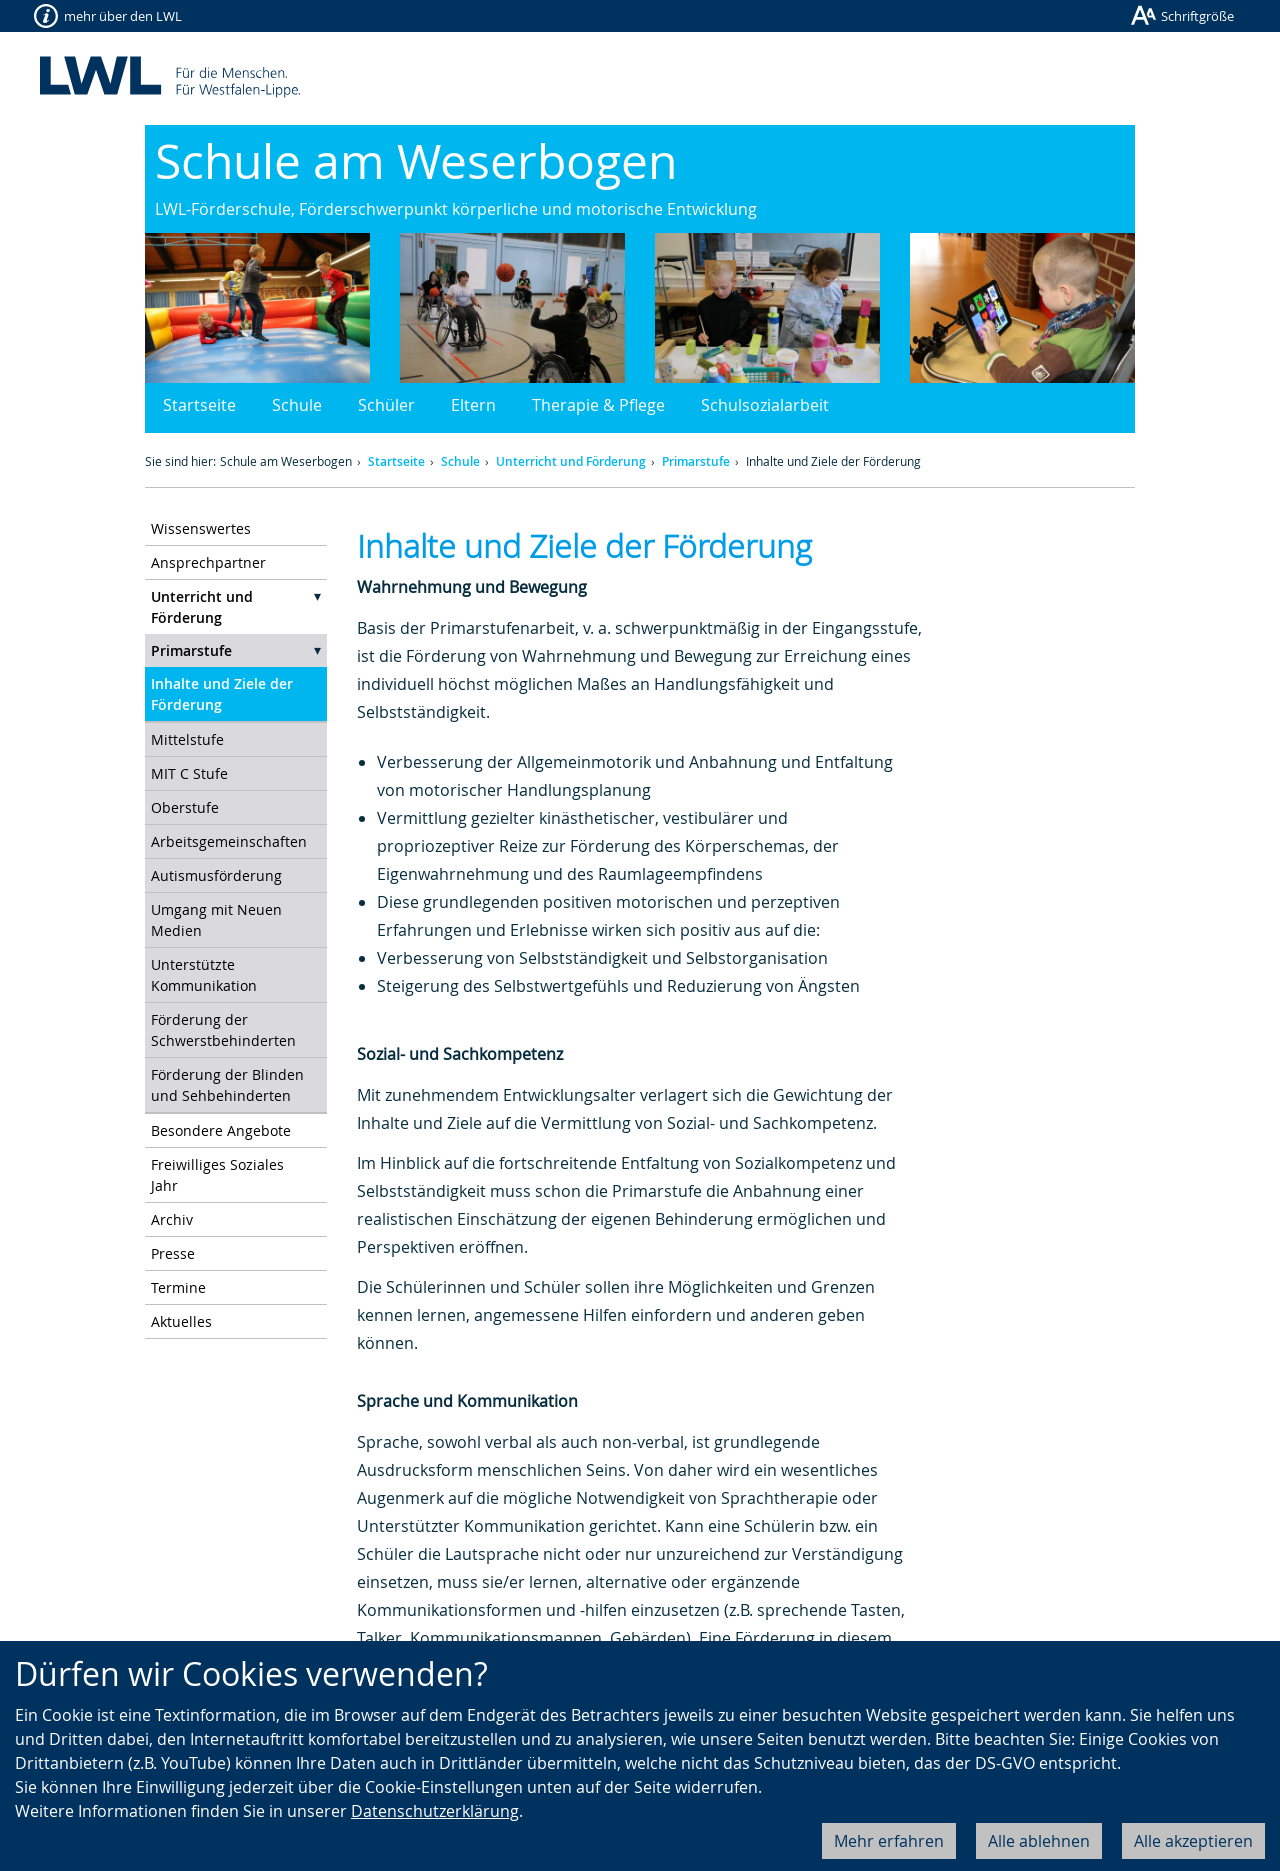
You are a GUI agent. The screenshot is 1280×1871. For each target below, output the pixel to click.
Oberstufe (185, 807)
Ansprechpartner (208, 562)
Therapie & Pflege (598, 405)
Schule (297, 405)
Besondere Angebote (221, 1130)
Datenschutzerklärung (435, 1811)
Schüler (386, 405)
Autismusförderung (216, 875)
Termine (178, 1287)
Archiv (172, 1219)
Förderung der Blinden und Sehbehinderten (227, 1085)
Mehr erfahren (889, 1841)
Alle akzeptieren (1193, 1841)
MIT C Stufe (189, 773)
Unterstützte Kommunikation (204, 975)
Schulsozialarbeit (765, 405)
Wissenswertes (201, 528)
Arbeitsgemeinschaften (229, 841)
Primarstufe (696, 461)
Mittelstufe (187, 739)
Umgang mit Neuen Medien (216, 920)
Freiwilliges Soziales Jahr (217, 1175)
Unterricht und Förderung (571, 461)
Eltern (473, 405)
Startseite (199, 405)
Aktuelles (181, 1321)
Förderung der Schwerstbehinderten (223, 1030)
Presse (173, 1253)
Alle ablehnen (1039, 1841)
